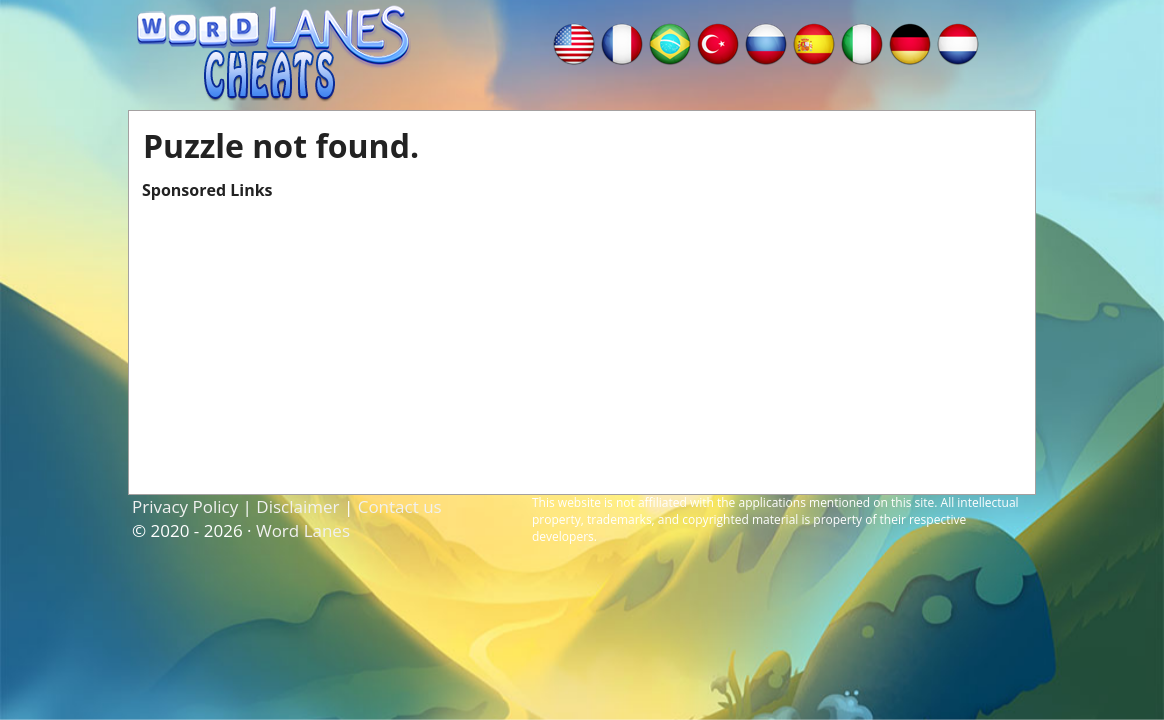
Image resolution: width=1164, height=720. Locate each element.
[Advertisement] (582, 341)
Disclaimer (297, 506)
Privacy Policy (185, 506)
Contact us (400, 506)
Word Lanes (303, 530)
